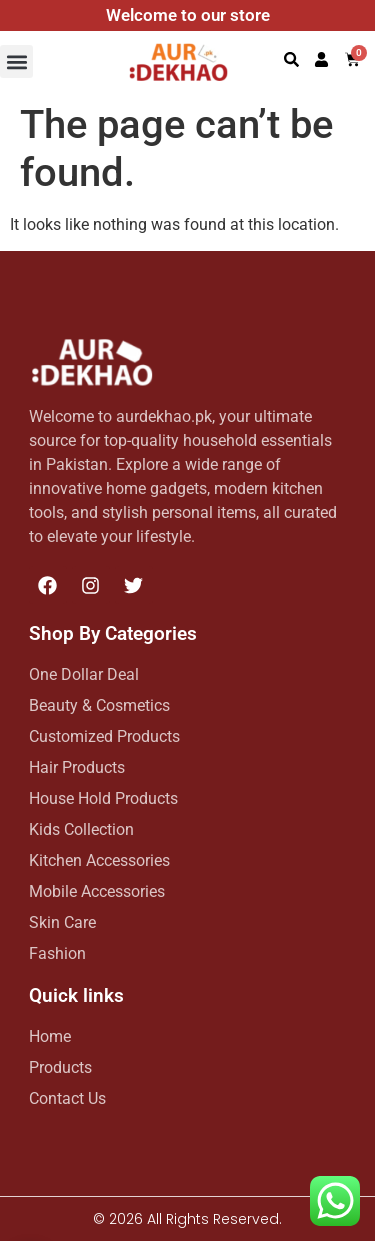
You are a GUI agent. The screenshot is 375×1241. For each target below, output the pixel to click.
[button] (16, 61)
